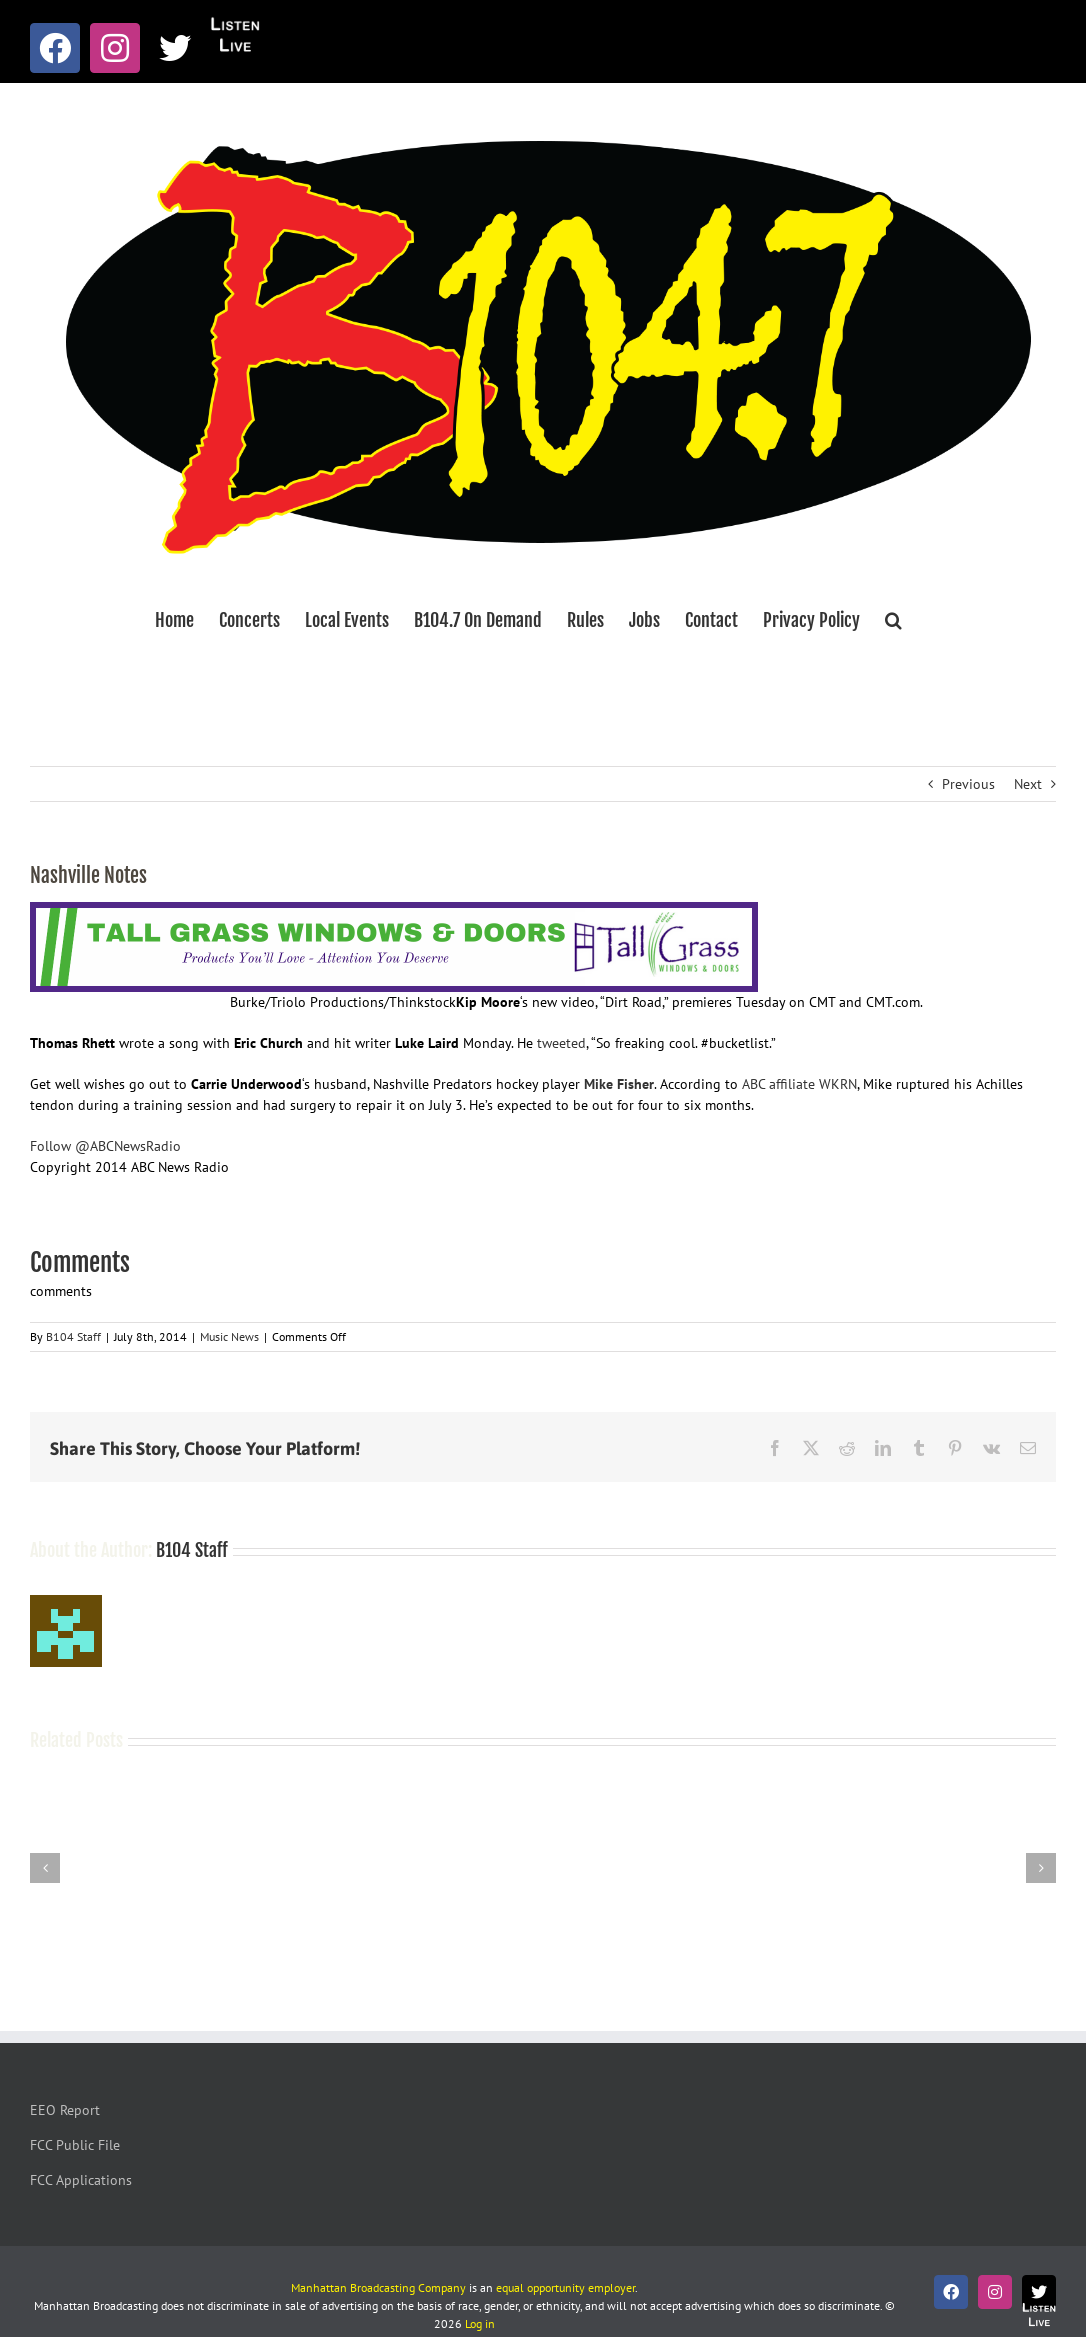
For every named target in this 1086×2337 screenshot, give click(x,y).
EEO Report (65, 2110)
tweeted (561, 1043)
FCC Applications (81, 2180)
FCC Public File (75, 2145)
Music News (229, 1336)
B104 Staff (73, 1336)
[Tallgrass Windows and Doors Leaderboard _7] (394, 912)
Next (1028, 784)
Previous (968, 784)
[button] (893, 620)
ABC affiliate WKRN (799, 1084)
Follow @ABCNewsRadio (105, 1146)
